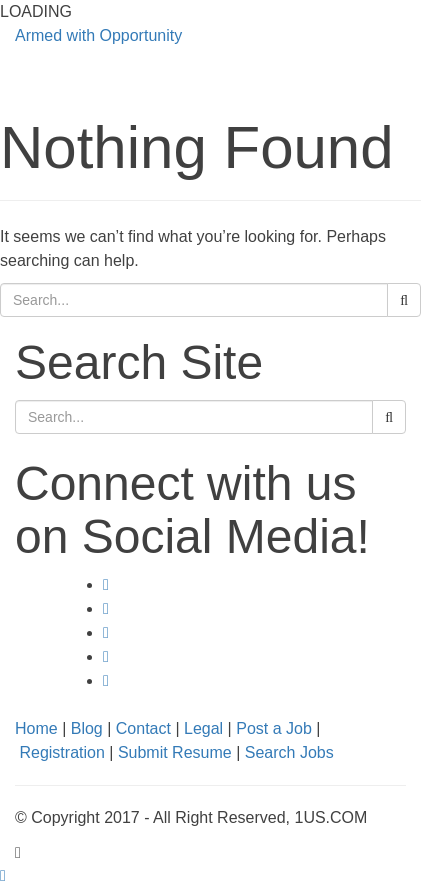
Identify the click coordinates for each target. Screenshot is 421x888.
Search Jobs (289, 752)
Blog (87, 728)
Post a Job (274, 728)
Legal (203, 728)
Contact (143, 728)
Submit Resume (175, 752)
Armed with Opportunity (98, 35)
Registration (61, 752)
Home (36, 728)
